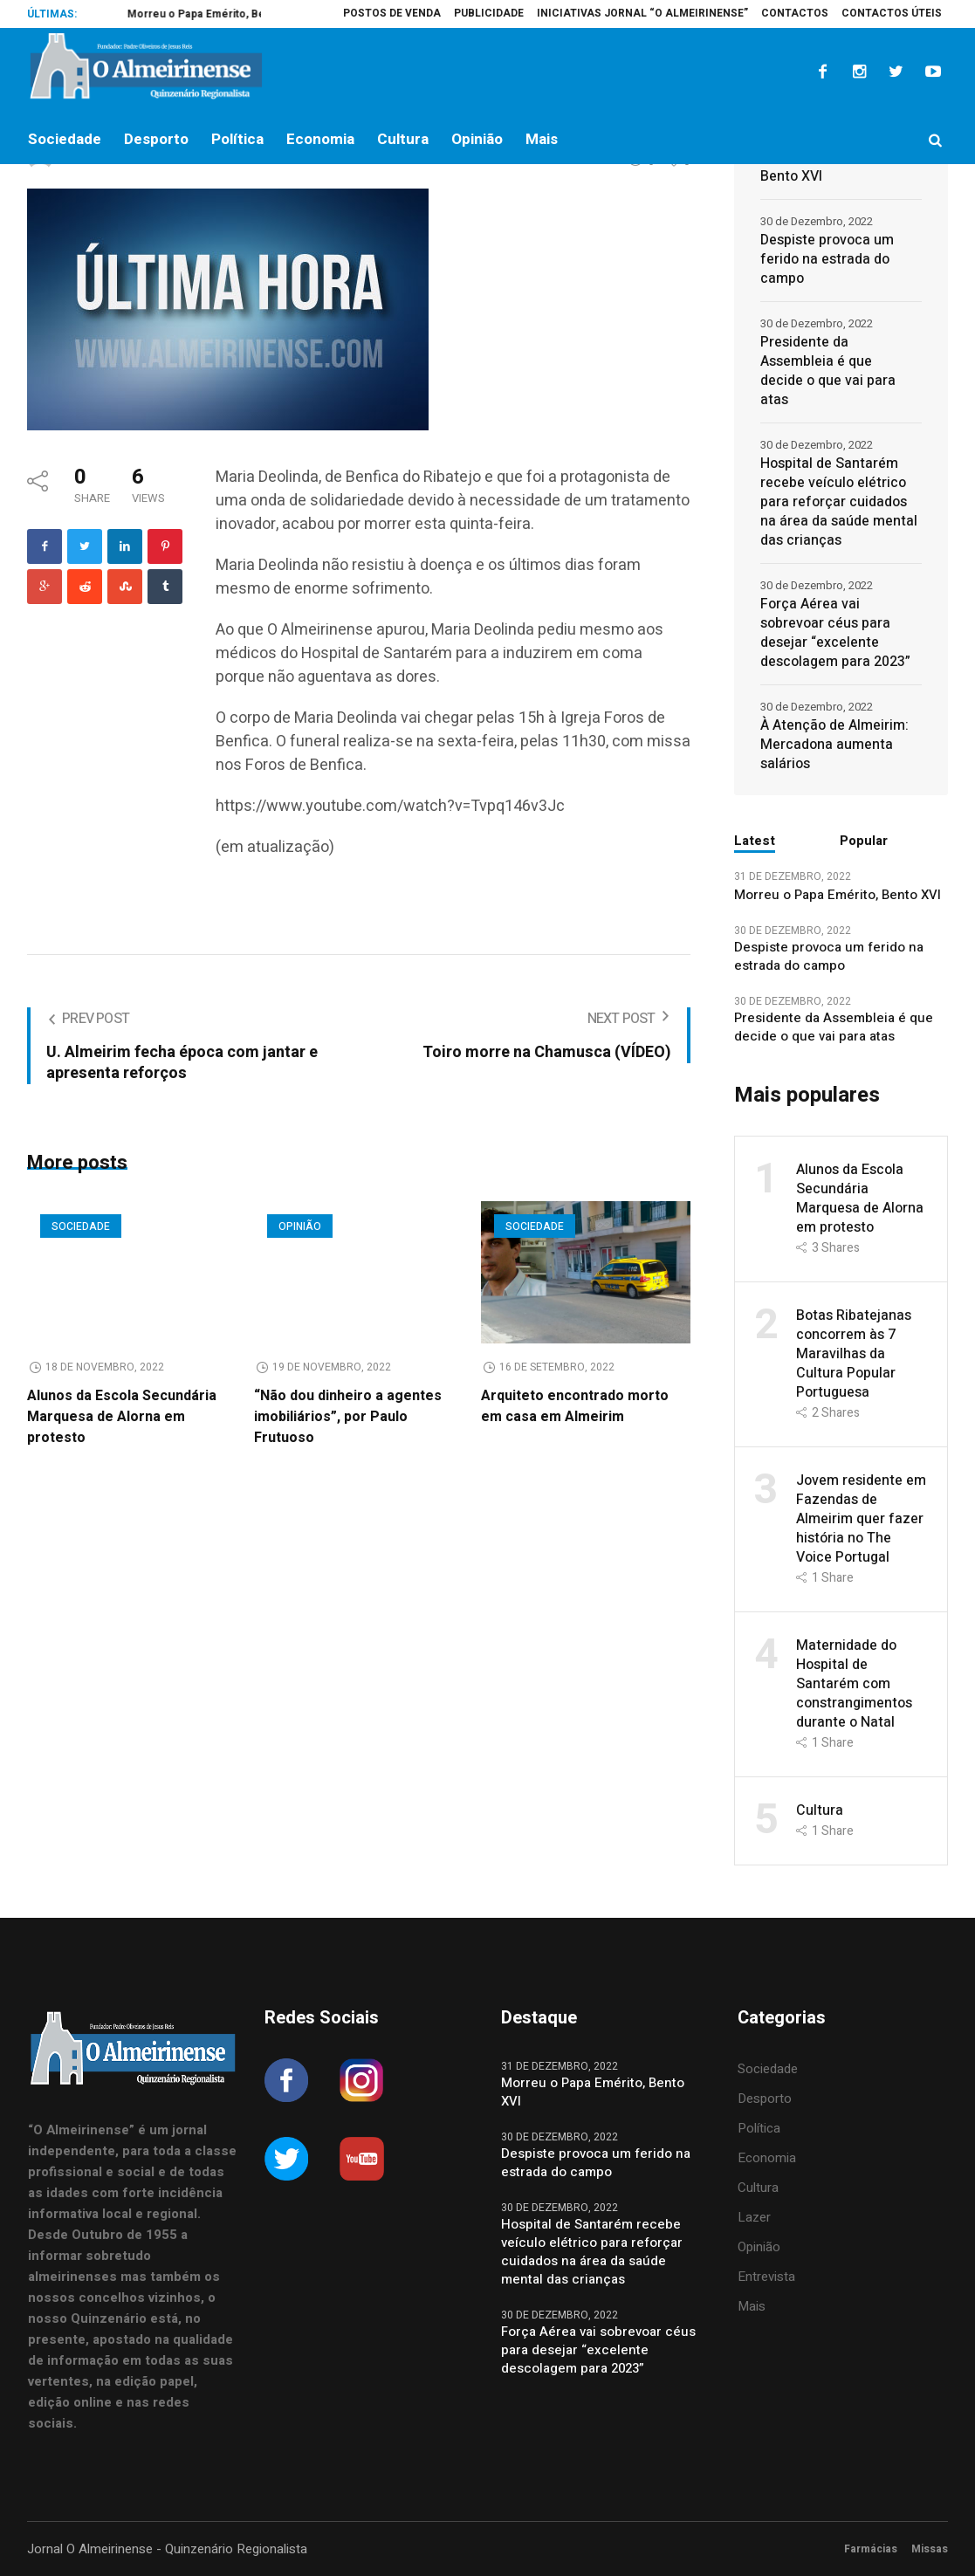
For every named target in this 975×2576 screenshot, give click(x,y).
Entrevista (766, 2276)
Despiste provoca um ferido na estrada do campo (827, 259)
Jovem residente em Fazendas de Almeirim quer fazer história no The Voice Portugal (861, 1519)
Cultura (819, 1810)
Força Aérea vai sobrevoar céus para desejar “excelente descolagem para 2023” (835, 633)
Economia (767, 2157)
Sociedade (80, 1226)
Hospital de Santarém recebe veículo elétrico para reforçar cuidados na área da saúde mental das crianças (838, 502)
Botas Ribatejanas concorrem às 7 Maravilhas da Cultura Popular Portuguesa (853, 1354)
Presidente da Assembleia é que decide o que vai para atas (828, 371)
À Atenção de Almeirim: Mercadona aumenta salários (834, 744)
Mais (752, 2306)
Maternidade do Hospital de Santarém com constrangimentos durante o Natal (854, 1684)
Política (759, 2128)
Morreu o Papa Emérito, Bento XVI (835, 167)
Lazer (754, 2217)
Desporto (765, 2098)
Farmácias (870, 2549)
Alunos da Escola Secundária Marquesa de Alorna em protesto (121, 1416)
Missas (929, 2549)
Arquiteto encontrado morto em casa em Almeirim (575, 1406)
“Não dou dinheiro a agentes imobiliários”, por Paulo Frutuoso (348, 1416)
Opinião (299, 1226)
